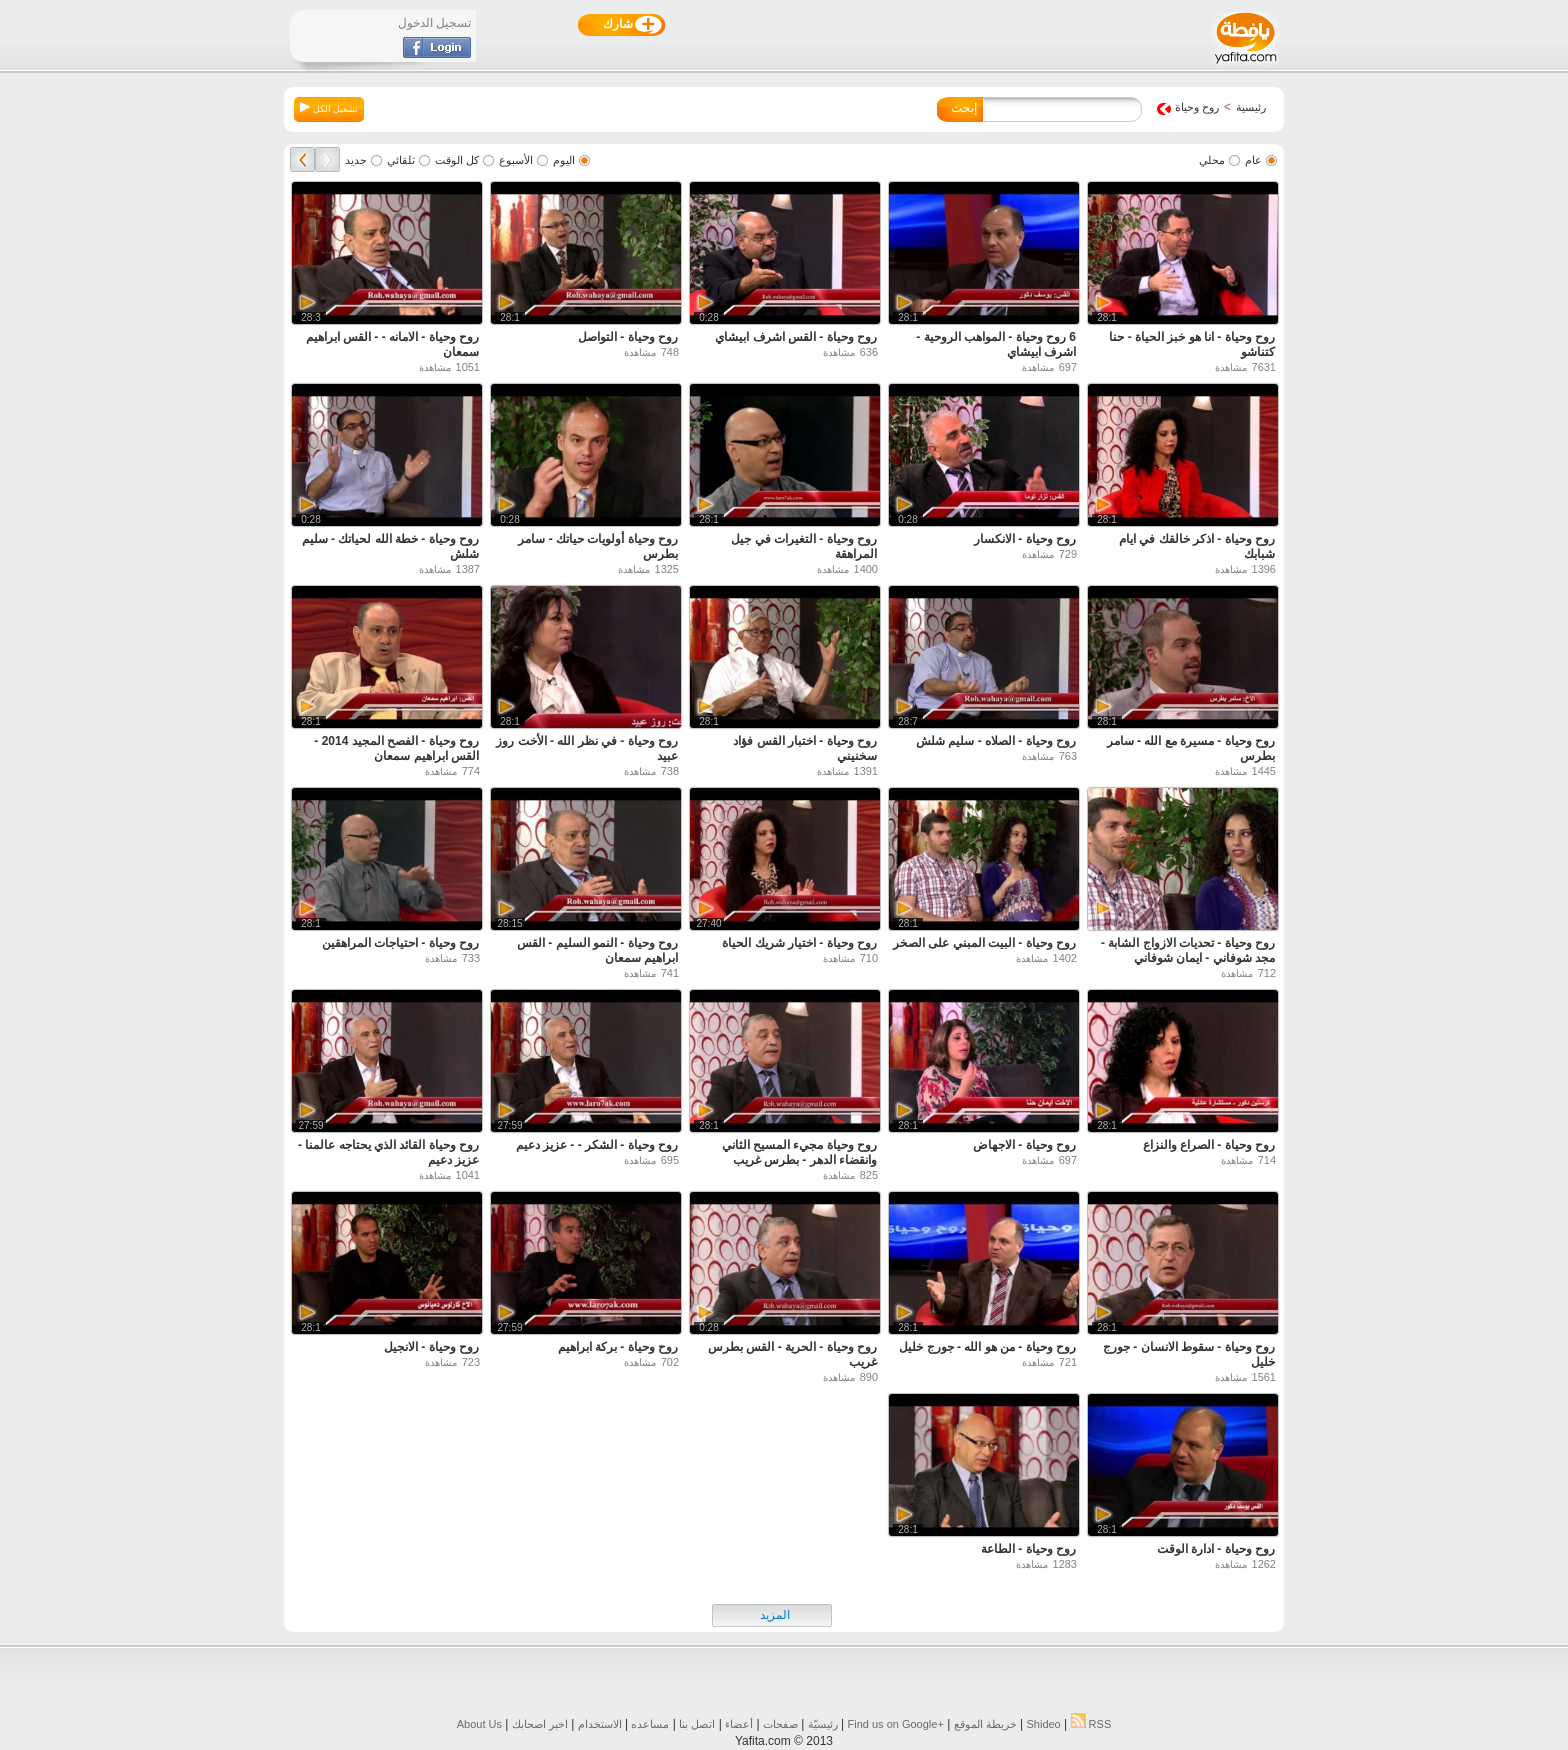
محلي (1212, 160)
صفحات (780, 1724)
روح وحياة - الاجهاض (1024, 1145)
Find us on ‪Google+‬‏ (896, 1724)
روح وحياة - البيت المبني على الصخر (984, 943)
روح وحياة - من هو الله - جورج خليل (987, 1347)
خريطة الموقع (985, 1724)
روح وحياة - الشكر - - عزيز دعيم (597, 1145)
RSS (1091, 1724)
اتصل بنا (697, 1724)
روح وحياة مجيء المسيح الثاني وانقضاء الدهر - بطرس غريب (799, 1152)
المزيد (775, 1615)
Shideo (1043, 1724)
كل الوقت (457, 160)
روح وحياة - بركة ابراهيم (618, 1347)
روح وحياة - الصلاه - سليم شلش (996, 741)
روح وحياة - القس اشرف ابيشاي (796, 337)
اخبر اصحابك (540, 1724)
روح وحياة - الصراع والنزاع (1209, 1145)
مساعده (650, 1724)
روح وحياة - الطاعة (1028, 1549)
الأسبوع (516, 160)
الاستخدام (600, 1724)
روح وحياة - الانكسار (1025, 539)
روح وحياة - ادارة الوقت (1216, 1549)
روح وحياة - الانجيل (431, 1347)
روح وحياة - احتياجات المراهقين (400, 943)
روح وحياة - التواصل (628, 337)
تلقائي (401, 160)
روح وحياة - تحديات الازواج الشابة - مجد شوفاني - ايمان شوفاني (1188, 950)
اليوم (564, 160)
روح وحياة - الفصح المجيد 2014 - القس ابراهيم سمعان (396, 748)
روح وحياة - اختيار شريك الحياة (799, 943)
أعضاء (739, 1724)
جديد (356, 160)
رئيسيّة (823, 1724)
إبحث (964, 108)
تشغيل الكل (329, 108)
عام (1253, 160)
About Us (479, 1724)
